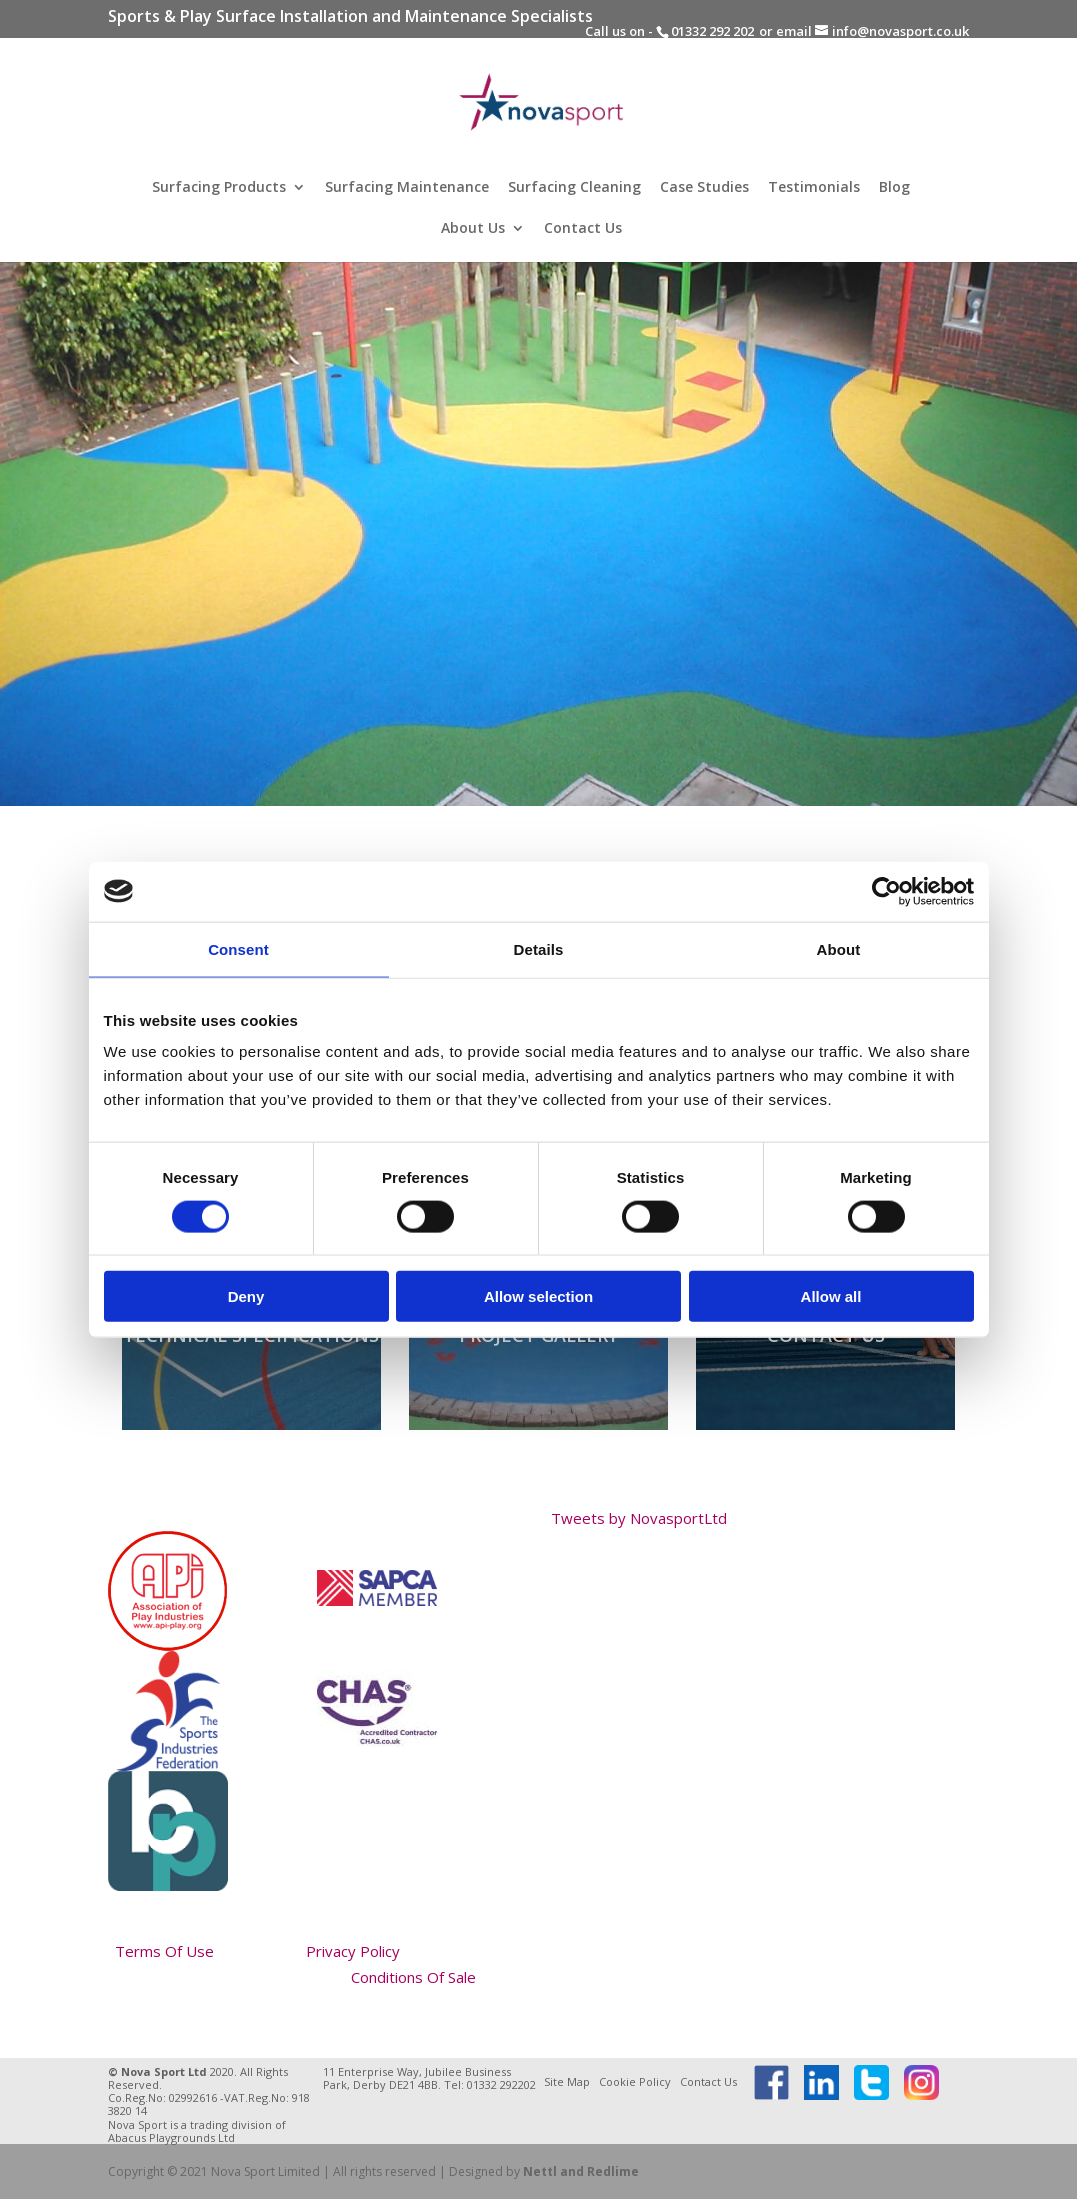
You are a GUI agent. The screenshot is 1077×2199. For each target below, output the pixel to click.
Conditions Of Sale (413, 1977)
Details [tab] (539, 948)
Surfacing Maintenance (407, 188)
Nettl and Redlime (581, 2171)
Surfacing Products (219, 188)
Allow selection (538, 1296)
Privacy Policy (353, 1951)
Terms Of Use (164, 1951)
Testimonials (814, 188)
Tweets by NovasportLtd (639, 1518)
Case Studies (704, 188)
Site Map (567, 2081)
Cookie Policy (635, 2081)
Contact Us (583, 229)
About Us (473, 229)
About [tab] (839, 948)
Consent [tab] (238, 948)
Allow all (831, 1296)
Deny (246, 1296)
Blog (894, 188)
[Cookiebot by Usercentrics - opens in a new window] (886, 891)
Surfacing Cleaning (574, 188)
